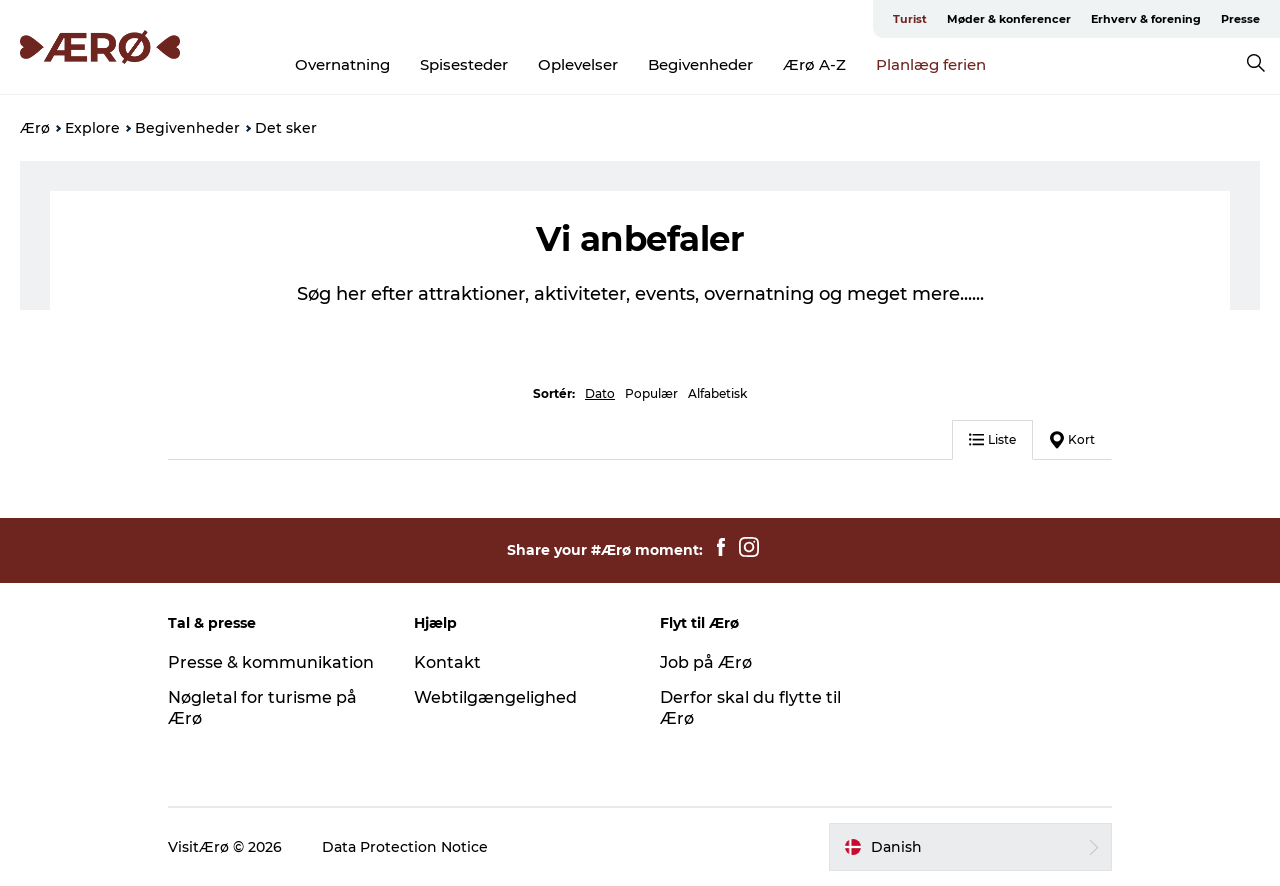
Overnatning (342, 64)
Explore (92, 128)
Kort (1072, 440)
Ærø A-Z (814, 64)
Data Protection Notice (405, 847)
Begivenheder (700, 64)
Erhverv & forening (1146, 19)
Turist (910, 19)
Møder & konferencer (1009, 19)
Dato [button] (600, 393)
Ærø (35, 128)
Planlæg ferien (931, 64)
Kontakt (447, 662)
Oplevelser (578, 64)
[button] (970, 847)
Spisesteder (464, 64)
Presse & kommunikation (271, 662)
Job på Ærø (706, 662)
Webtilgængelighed (495, 697)
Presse (1240, 19)
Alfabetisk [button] (717, 393)
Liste (992, 439)
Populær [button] (651, 393)
